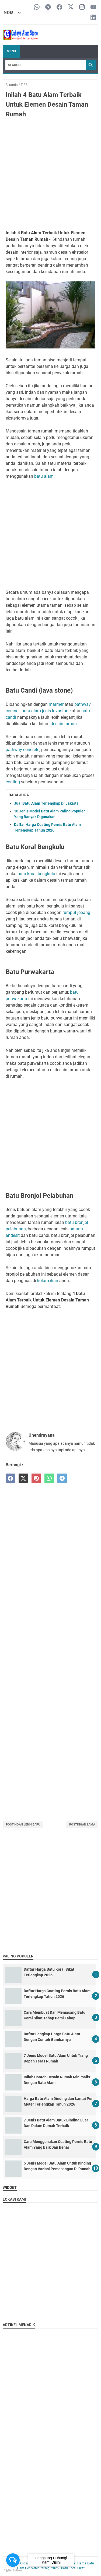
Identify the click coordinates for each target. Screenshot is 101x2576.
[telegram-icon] (48, 7)
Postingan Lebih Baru (23, 1824)
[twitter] (23, 1479)
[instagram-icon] (82, 7)
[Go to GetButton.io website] (13, 2570)
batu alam (44, 476)
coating (13, 781)
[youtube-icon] (93, 7)
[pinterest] (36, 1479)
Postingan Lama (82, 1824)
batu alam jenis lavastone (46, 710)
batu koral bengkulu (36, 873)
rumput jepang (76, 912)
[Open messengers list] (13, 2560)
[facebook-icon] (59, 7)
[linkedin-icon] (93, 17)
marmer (56, 704)
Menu (11, 51)
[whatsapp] (49, 1479)
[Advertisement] (50, 174)
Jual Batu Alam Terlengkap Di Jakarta (46, 803)
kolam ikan (47, 1280)
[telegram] (62, 1479)
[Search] (45, 65)
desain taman (64, 723)
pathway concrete (22, 749)
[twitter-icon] (71, 7)
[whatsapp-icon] (37, 7)
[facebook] (10, 1479)
